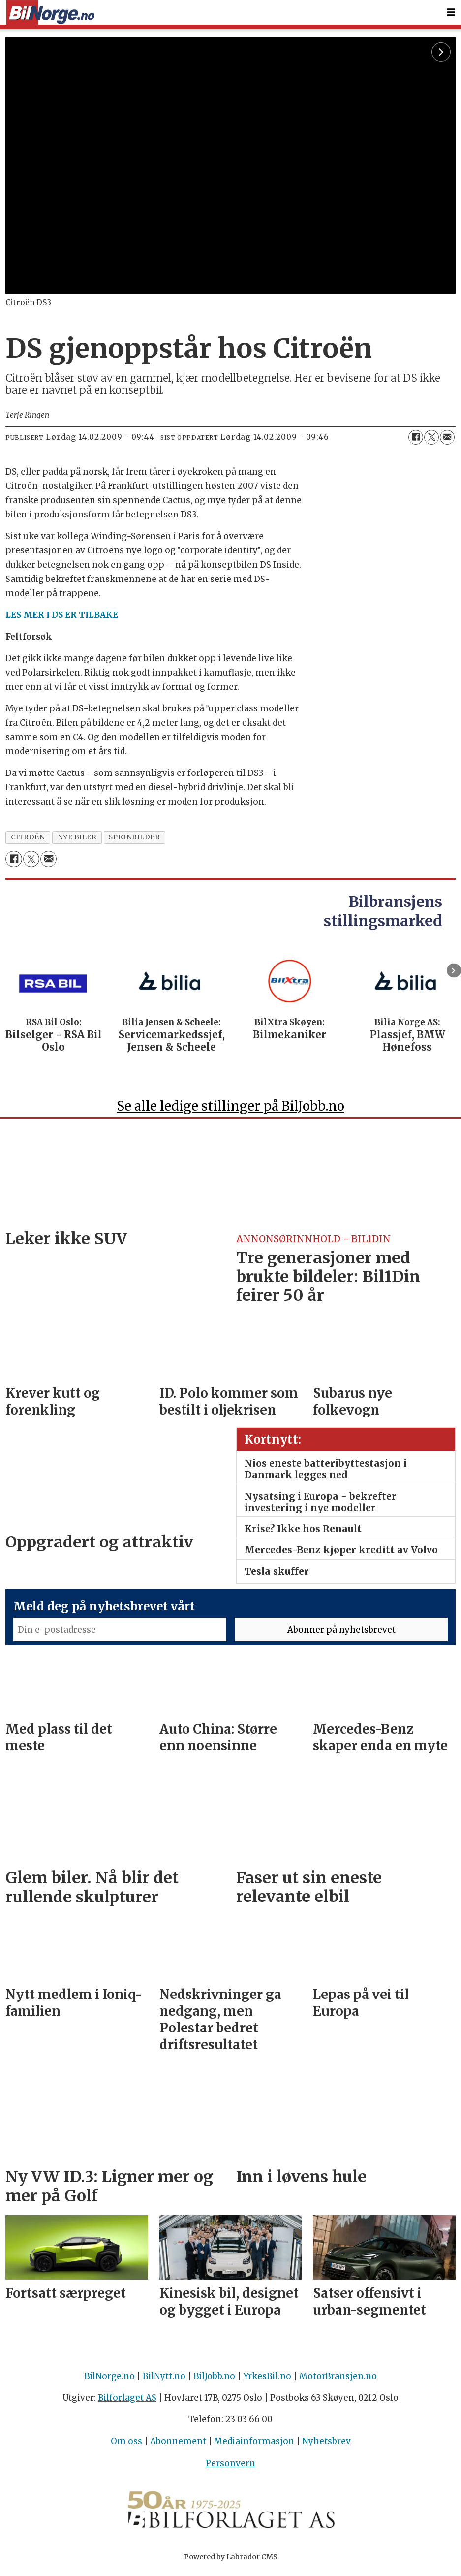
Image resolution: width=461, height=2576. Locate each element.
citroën (28, 837)
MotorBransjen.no (338, 2380)
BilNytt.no (164, 2380)
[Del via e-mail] (447, 437)
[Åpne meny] (451, 12)
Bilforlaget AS (127, 2402)
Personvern (230, 2467)
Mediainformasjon (254, 2445)
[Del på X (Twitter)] (431, 437)
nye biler (77, 837)
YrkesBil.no (267, 2380)
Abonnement (178, 2445)
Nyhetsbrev (326, 2445)
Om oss (126, 2445)
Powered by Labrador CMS (230, 2561)
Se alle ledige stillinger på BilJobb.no (230, 1110)
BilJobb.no (214, 2380)
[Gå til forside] (50, 12)
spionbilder (134, 837)
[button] (454, 971)
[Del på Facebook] (415, 437)
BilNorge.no (109, 2380)
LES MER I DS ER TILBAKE (61, 615)
